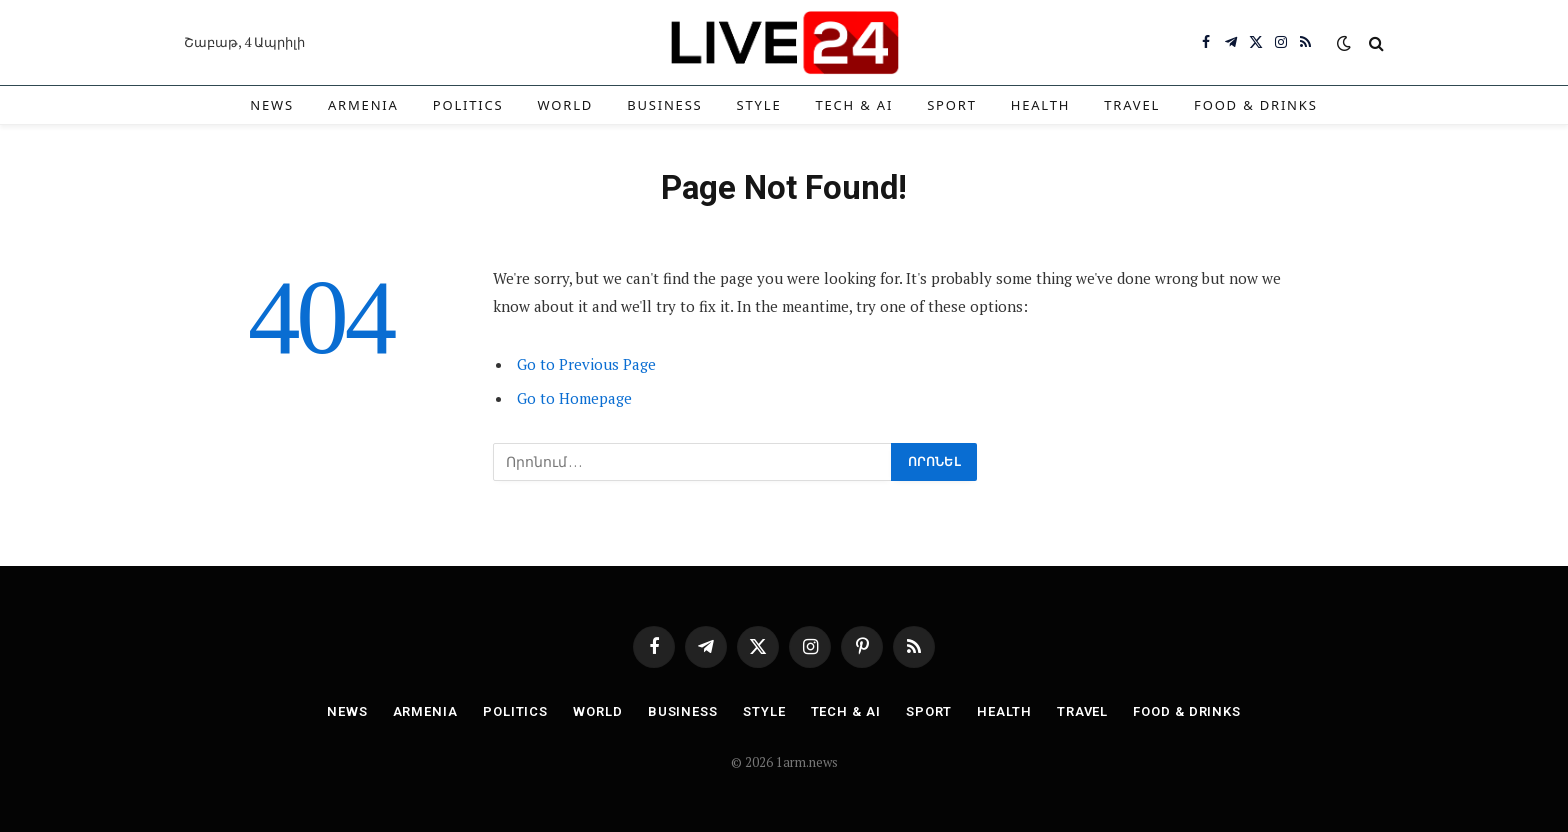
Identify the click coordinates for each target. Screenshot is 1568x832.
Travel (1132, 105)
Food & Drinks (1256, 105)
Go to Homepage (574, 398)
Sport (952, 105)
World (566, 105)
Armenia (363, 105)
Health (1041, 105)
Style (759, 105)
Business (664, 105)
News (272, 105)
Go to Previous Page (586, 364)
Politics (468, 105)
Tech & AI (854, 105)
